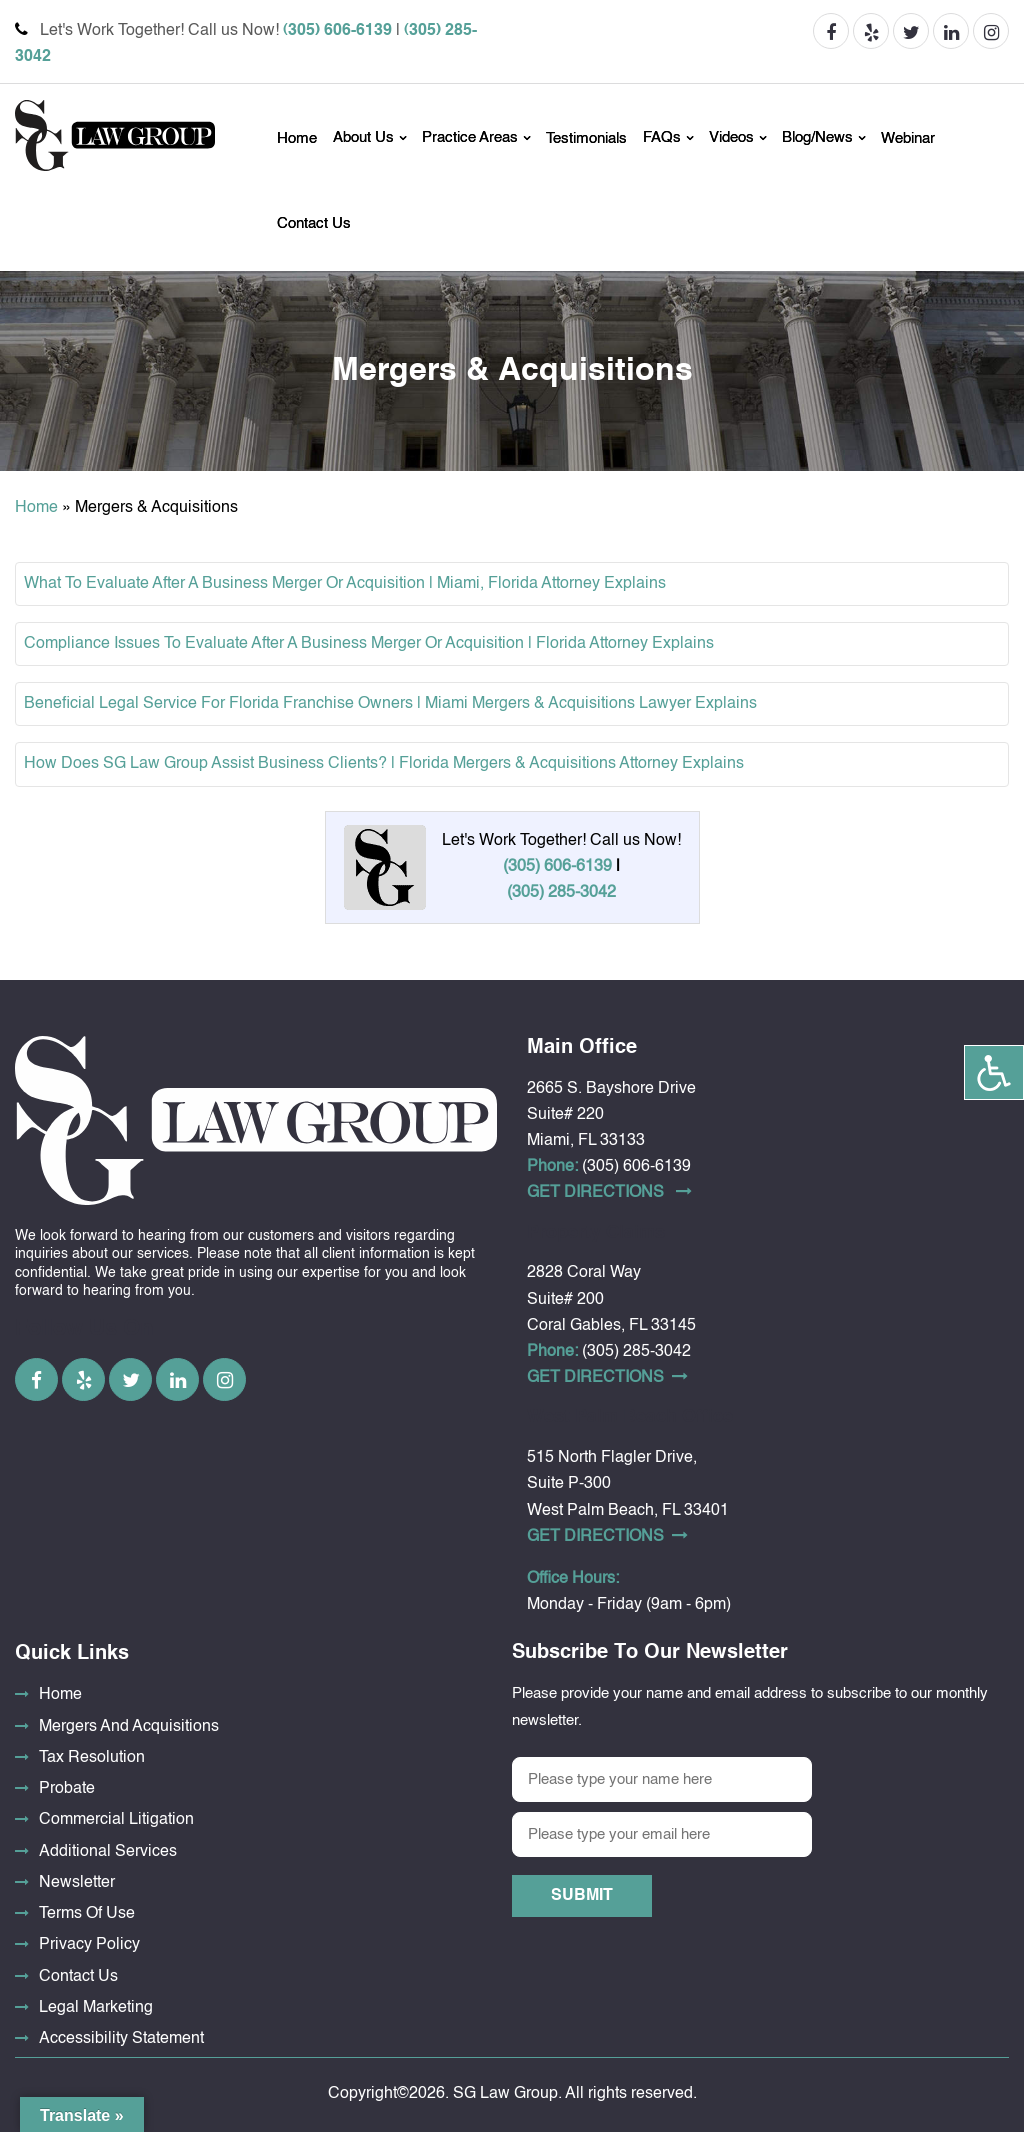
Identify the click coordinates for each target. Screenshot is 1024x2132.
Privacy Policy (89, 1945)
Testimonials (586, 138)
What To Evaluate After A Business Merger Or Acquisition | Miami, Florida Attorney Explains (345, 584)
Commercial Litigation (116, 1820)
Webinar (908, 138)
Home (297, 138)
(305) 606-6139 (337, 31)
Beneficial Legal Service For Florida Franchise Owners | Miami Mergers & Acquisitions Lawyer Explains (390, 704)
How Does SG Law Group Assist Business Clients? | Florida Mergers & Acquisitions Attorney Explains (384, 764)
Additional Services (108, 1852)
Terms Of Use (87, 1914)
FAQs (662, 138)
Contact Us (314, 223)
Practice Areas (470, 138)
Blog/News (817, 138)
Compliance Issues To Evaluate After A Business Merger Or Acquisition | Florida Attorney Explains (369, 644)
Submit (582, 1896)
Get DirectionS (609, 1192)
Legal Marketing (96, 2008)
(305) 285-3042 (561, 893)
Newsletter (77, 1883)
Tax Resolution (92, 1758)
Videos (731, 138)
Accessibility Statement (121, 2039)
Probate (67, 1789)
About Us (363, 138)
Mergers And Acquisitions (129, 1727)
